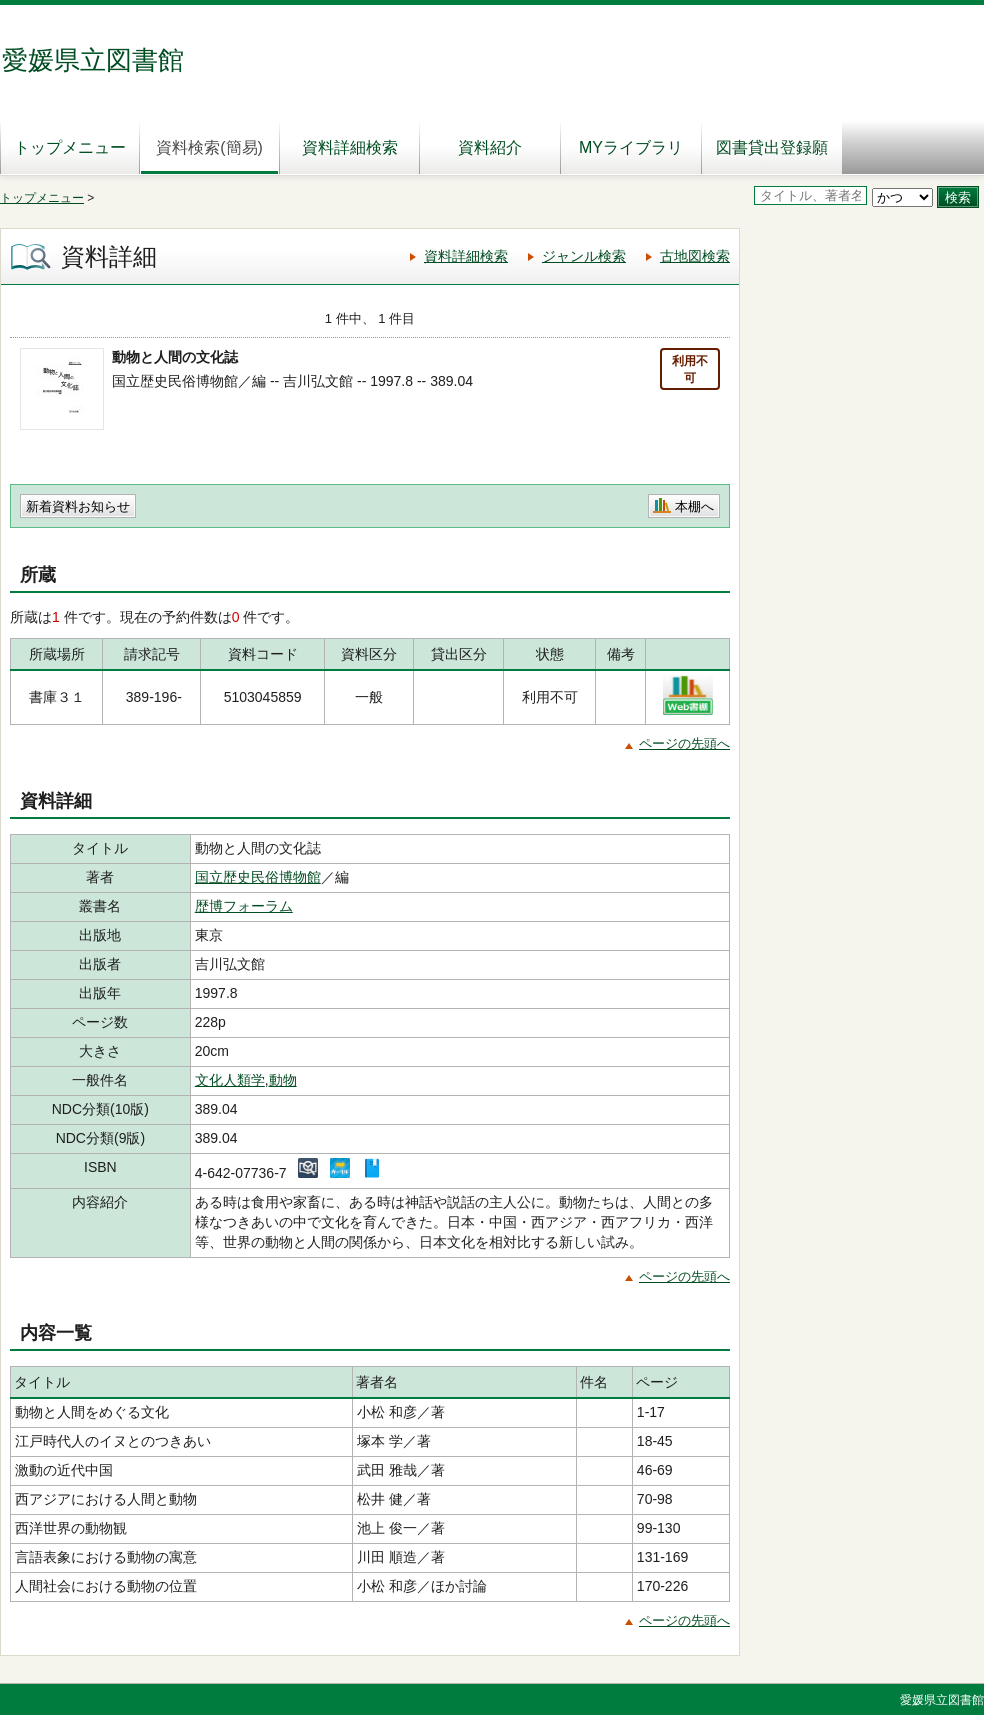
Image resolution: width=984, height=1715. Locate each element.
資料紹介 (490, 147)
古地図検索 (695, 256)
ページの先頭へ (684, 743)
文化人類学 (230, 1080)
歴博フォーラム (244, 906)
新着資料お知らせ (78, 506)
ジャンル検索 (584, 256)
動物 (283, 1080)
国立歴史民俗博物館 (258, 877)
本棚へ (694, 506)
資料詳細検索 (350, 147)
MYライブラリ (631, 147)
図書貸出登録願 (772, 147)
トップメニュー (70, 147)
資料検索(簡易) (209, 147)
